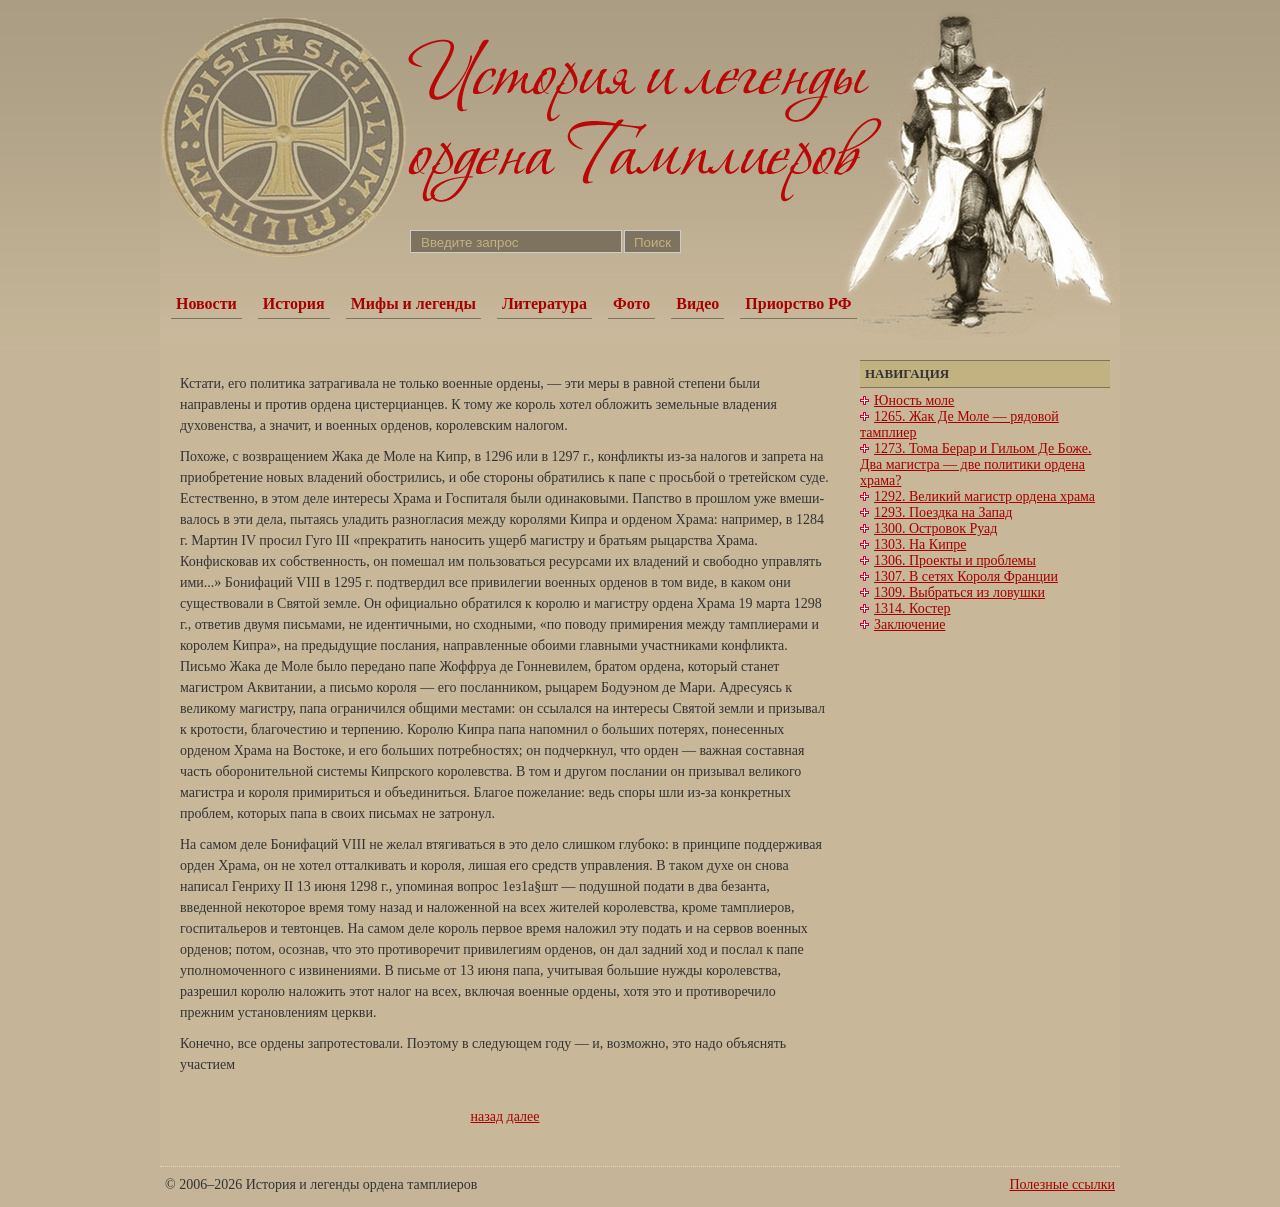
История (294, 303)
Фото (631, 303)
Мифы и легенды (413, 303)
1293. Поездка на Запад (943, 512)
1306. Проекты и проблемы (955, 560)
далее (523, 1116)
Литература (544, 303)
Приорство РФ (798, 303)
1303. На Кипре (920, 544)
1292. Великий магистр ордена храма (984, 496)
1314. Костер (912, 608)
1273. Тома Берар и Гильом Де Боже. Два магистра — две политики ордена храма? (976, 464)
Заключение (909, 624)
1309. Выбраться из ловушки (959, 592)
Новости (206, 303)
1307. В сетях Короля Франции (966, 576)
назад (487, 1116)
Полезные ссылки (1062, 1184)
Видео (697, 303)
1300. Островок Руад (935, 528)
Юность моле (914, 400)
